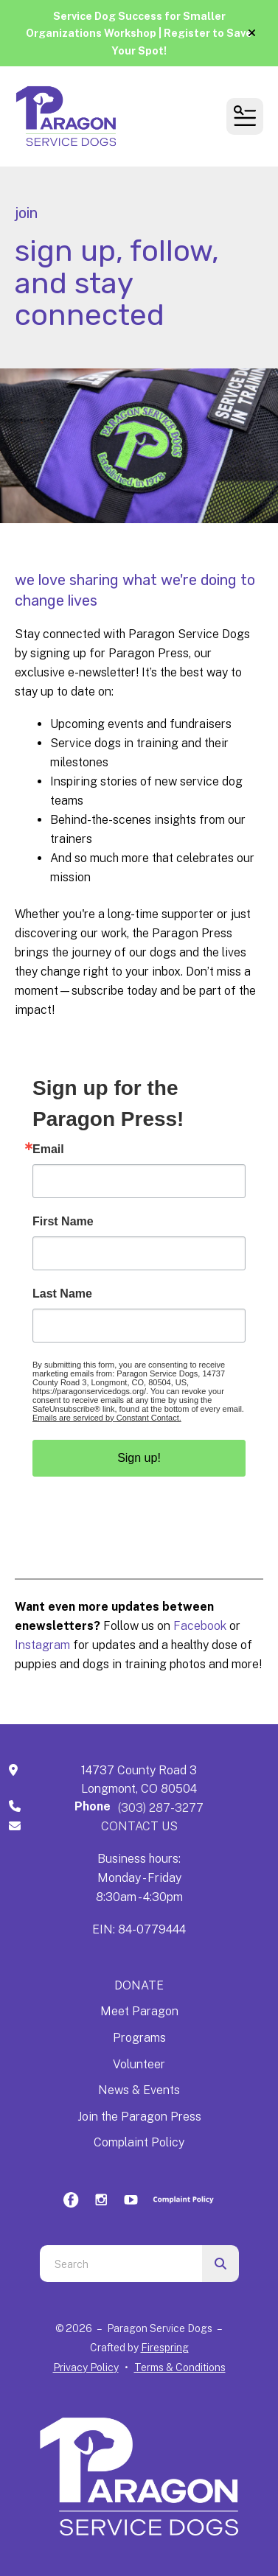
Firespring (165, 2347)
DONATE (139, 1985)
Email (48, 1149)
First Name (63, 1222)
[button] (252, 33)
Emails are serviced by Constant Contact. (106, 1417)
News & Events (139, 2090)
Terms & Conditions (180, 2367)
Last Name (62, 1294)
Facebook (199, 1626)
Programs (139, 2038)
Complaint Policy (139, 2142)
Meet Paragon (139, 2011)
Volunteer (139, 2064)
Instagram (44, 1645)
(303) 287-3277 (161, 1808)
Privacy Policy (86, 2367)
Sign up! (139, 1458)
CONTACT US (139, 1826)
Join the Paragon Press (139, 2117)
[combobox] (121, 2263)
